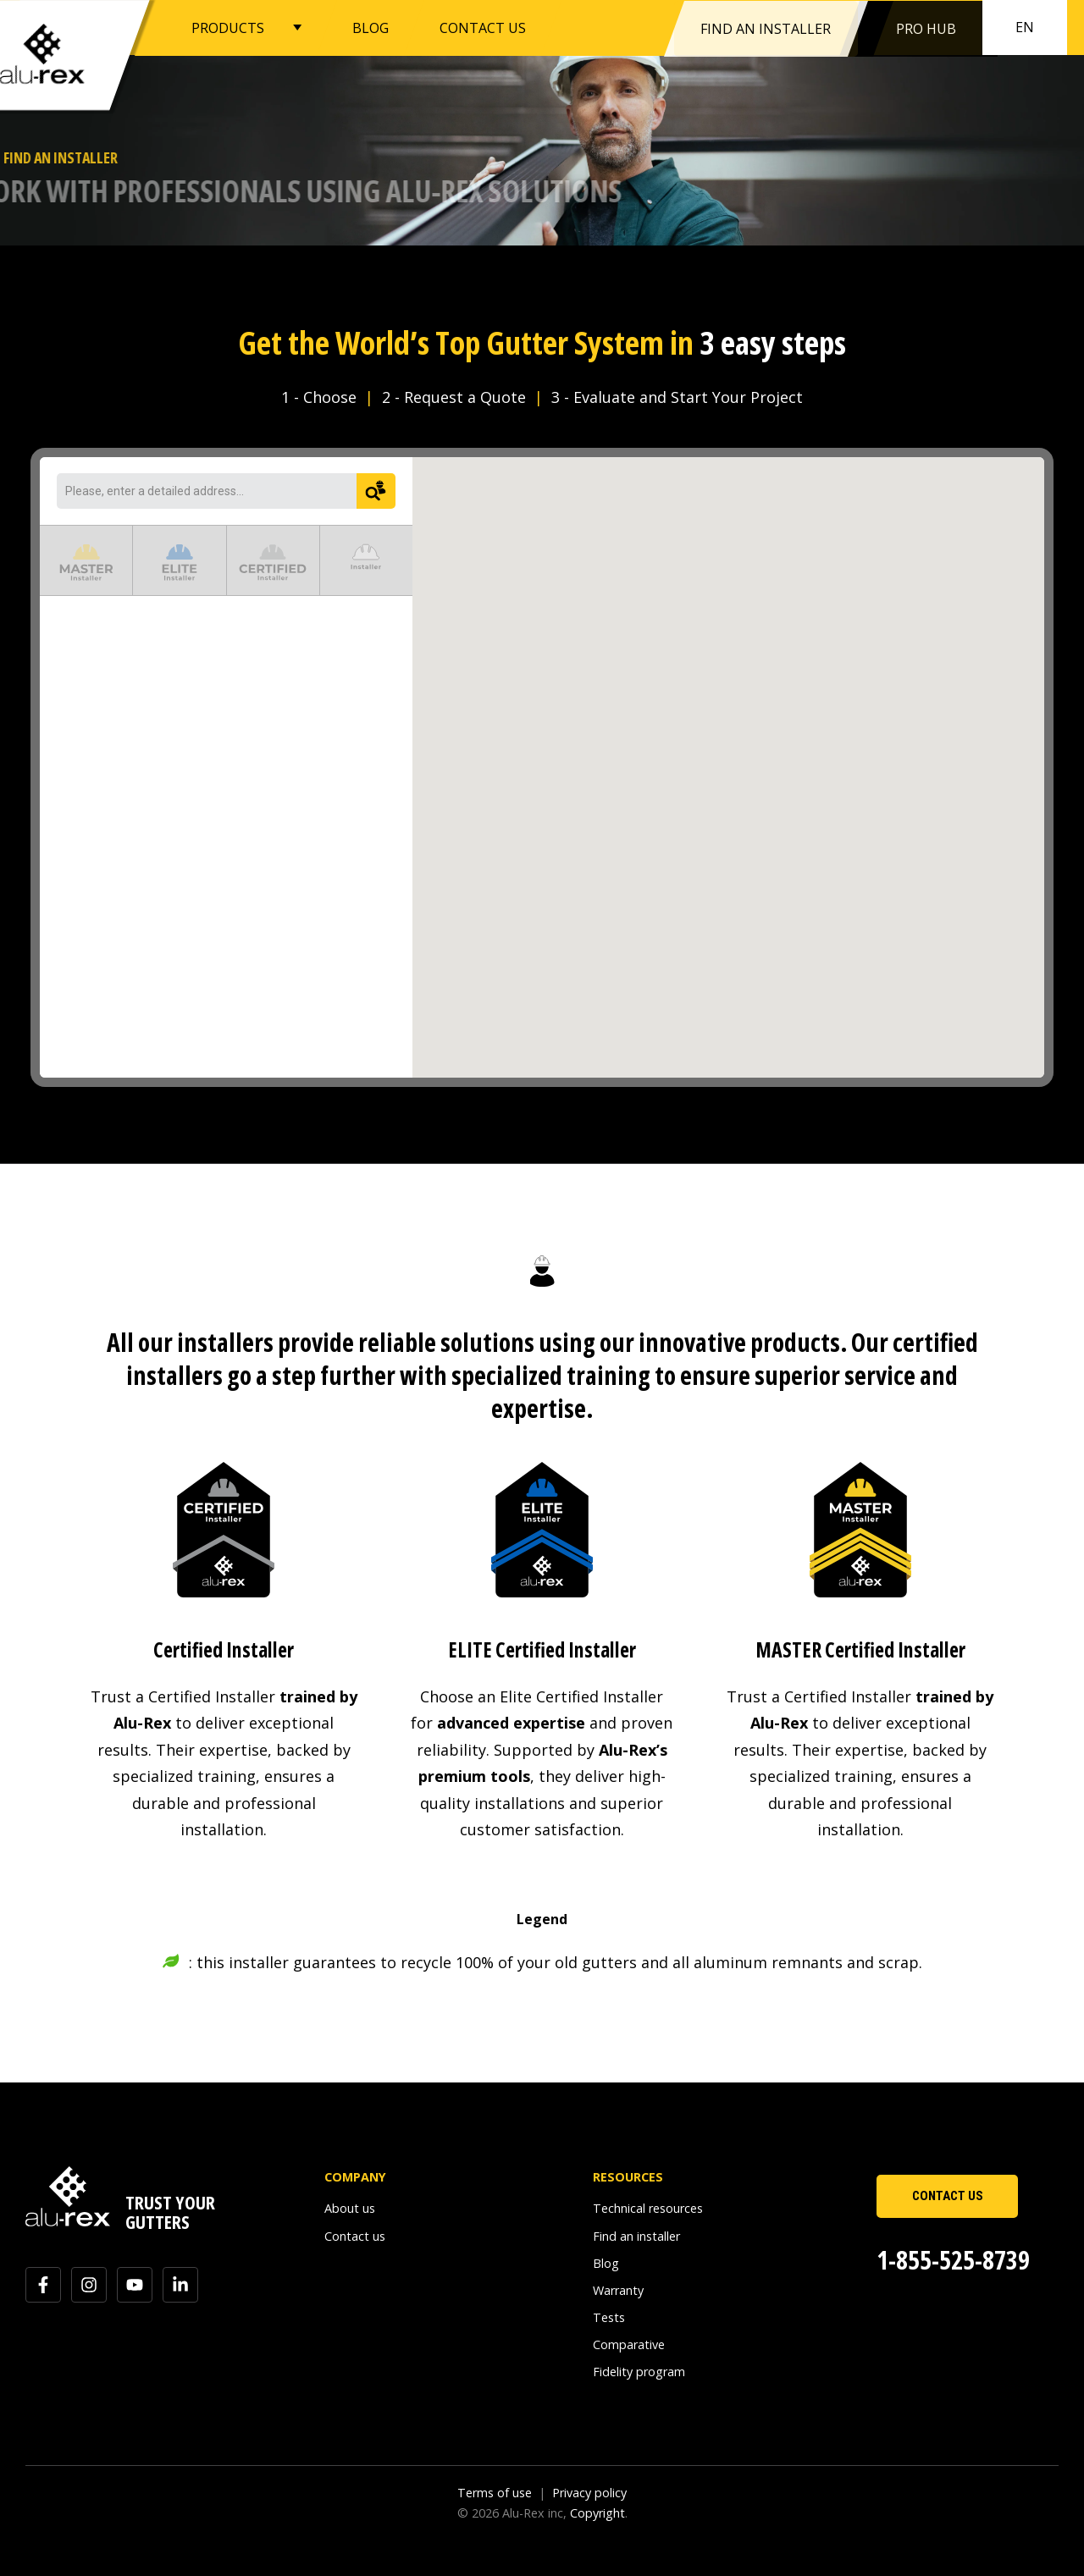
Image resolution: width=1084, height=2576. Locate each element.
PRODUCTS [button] (227, 27)
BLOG (370, 27)
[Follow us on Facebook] (43, 2285)
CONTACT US (483, 27)
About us (349, 2208)
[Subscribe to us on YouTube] (134, 2285)
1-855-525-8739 (953, 2259)
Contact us (354, 2236)
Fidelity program (639, 2372)
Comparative (629, 2344)
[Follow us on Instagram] (89, 2285)
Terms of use (494, 2493)
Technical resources (648, 2208)
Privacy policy (589, 2493)
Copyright (597, 2513)
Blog (606, 2263)
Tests (609, 2317)
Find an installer (636, 2236)
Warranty (618, 2290)
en (1024, 27)
